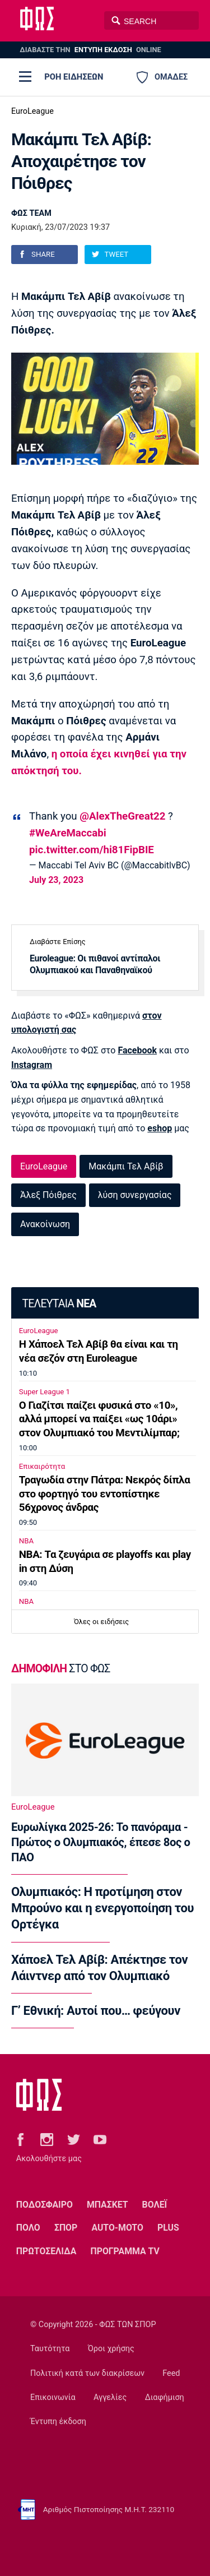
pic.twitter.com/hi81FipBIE (91, 850)
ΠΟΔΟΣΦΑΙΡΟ (44, 2204)
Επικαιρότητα (42, 1466)
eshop (159, 1128)
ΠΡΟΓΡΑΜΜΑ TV (124, 2251)
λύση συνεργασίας (135, 1195)
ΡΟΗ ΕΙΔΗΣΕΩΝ (73, 77)
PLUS (168, 2227)
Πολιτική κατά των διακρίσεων (87, 2373)
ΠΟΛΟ (28, 2227)
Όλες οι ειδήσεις (101, 1621)
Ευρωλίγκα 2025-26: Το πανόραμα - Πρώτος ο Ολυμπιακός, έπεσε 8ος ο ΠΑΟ (100, 1842)
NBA (26, 1541)
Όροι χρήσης (111, 2348)
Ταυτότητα (49, 2348)
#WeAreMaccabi (67, 833)
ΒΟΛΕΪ (154, 2204)
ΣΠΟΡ (65, 2227)
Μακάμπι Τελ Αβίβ (125, 1166)
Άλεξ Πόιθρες (48, 1195)
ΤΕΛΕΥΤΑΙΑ (59, 1303)
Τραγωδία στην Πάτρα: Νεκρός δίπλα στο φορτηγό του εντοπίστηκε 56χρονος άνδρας (104, 1494)
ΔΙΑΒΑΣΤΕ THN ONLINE (90, 49)
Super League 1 (44, 1392)
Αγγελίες (110, 2397)
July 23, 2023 (56, 880)
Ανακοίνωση (45, 1224)
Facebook (137, 1050)
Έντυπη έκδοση (58, 2421)
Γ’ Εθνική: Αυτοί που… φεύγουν (95, 2011)
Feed (171, 2373)
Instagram (31, 1065)
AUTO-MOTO (117, 2227)
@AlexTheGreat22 (122, 816)
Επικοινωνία (53, 2397)
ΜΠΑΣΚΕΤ (107, 2204)
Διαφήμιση (164, 2397)
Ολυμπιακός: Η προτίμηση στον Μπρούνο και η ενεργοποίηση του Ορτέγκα (102, 1908)
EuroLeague (32, 111)
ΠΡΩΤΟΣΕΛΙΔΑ (46, 2251)
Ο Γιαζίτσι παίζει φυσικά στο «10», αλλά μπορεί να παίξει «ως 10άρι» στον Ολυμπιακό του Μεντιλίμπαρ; (99, 1419)
